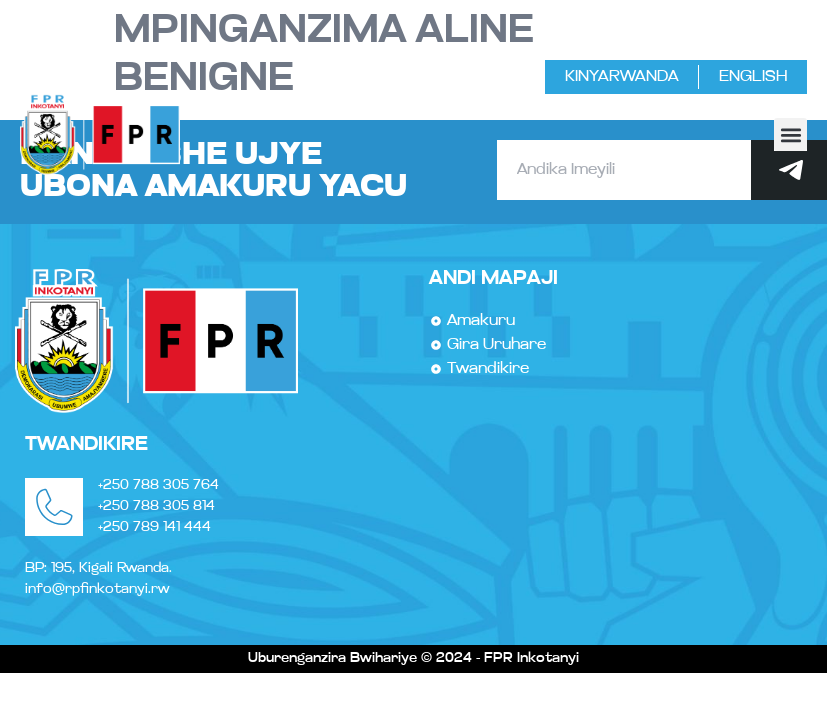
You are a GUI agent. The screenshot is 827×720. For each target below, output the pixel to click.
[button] (790, 134)
